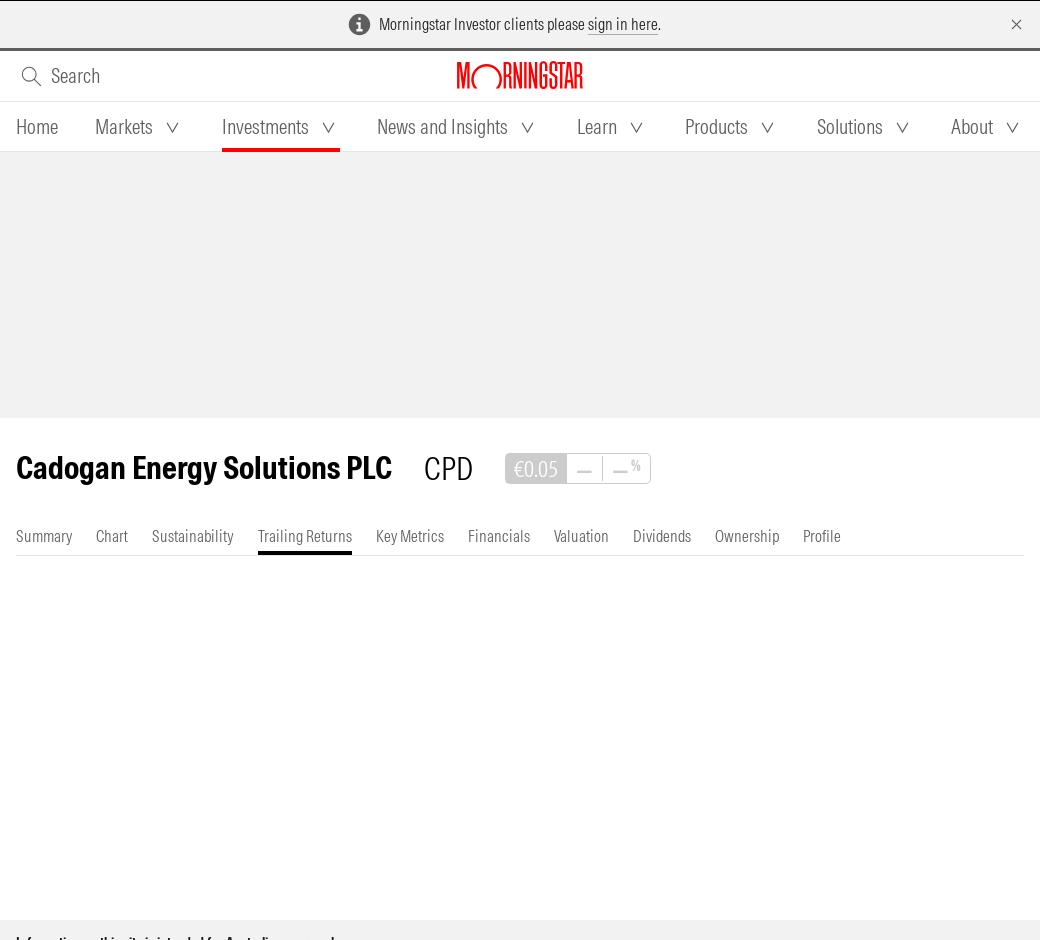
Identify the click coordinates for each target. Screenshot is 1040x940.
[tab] (37, 127)
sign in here (623, 24)
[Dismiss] (1016, 24)
